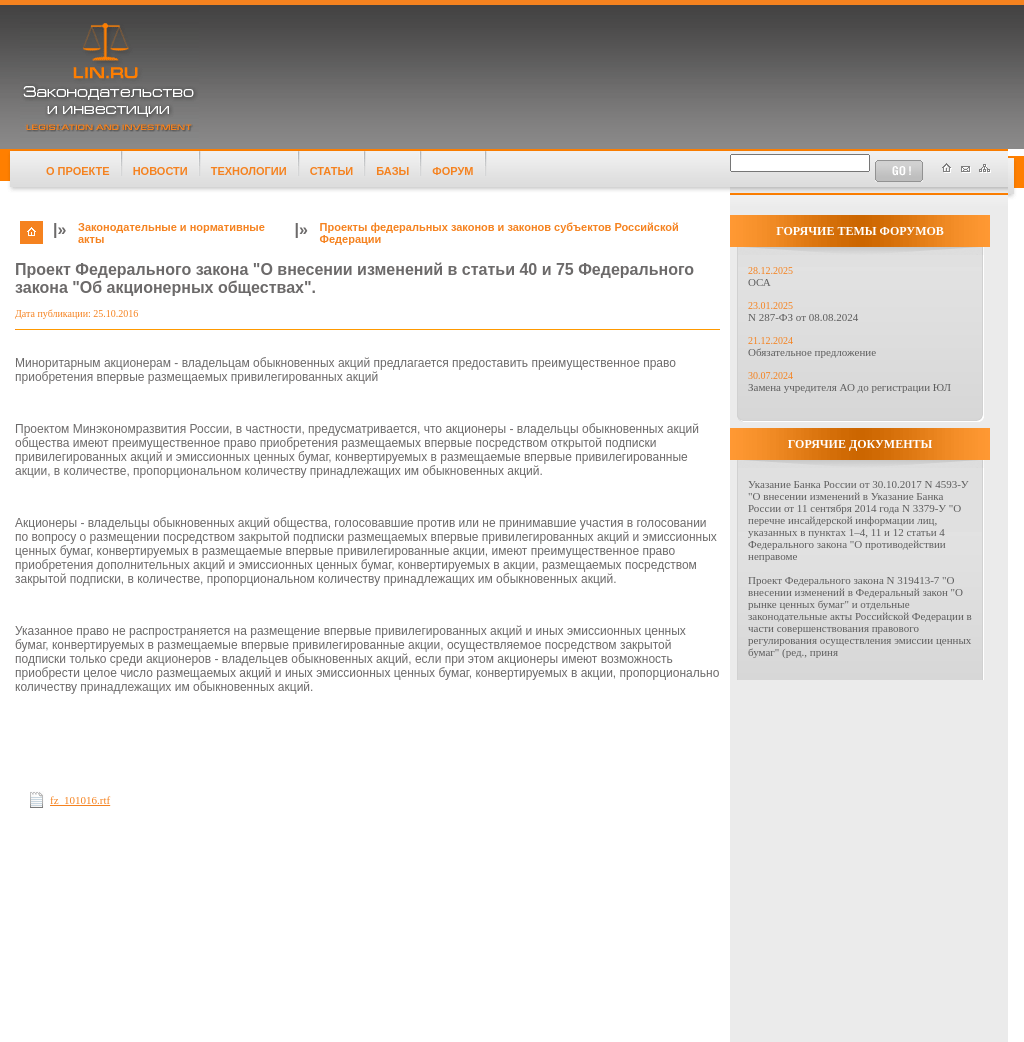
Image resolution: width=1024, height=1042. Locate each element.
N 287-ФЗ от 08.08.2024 (803, 317)
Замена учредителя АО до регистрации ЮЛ (849, 387)
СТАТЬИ (332, 171)
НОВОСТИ (160, 171)
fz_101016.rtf (80, 800)
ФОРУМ (452, 171)
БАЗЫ (392, 171)
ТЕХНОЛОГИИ (249, 171)
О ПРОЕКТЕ (78, 171)
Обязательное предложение (812, 352)
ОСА (759, 282)
